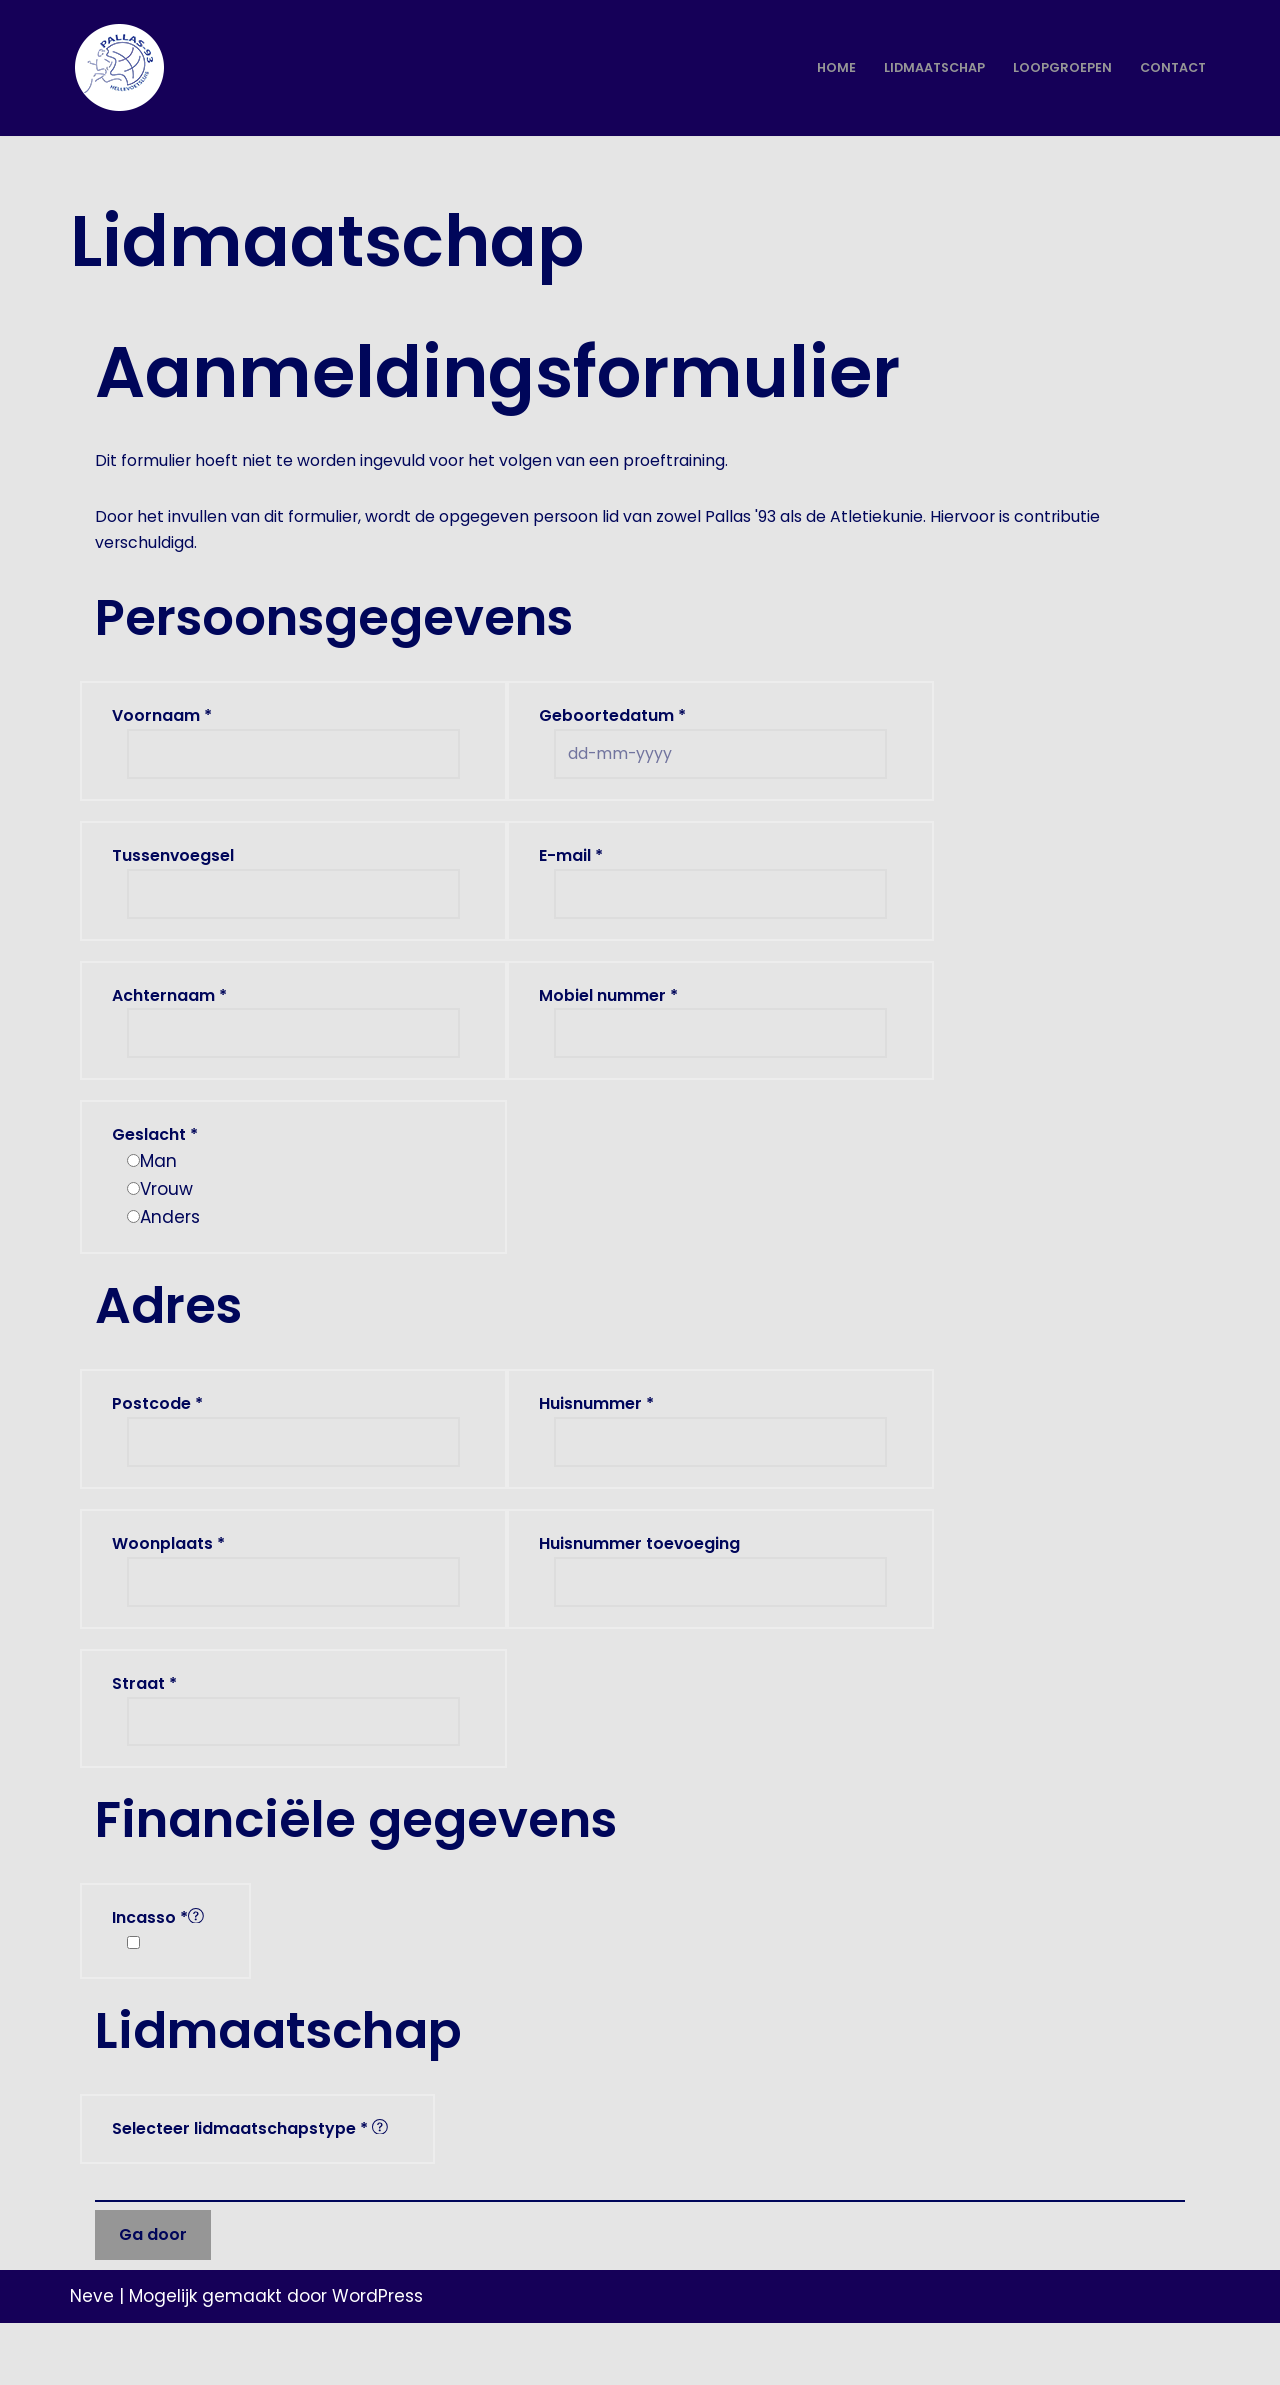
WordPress (377, 2358)
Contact (1170, 68)
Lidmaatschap (924, 68)
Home (821, 68)
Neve (92, 2358)
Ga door (153, 2296)
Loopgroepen (1057, 68)
